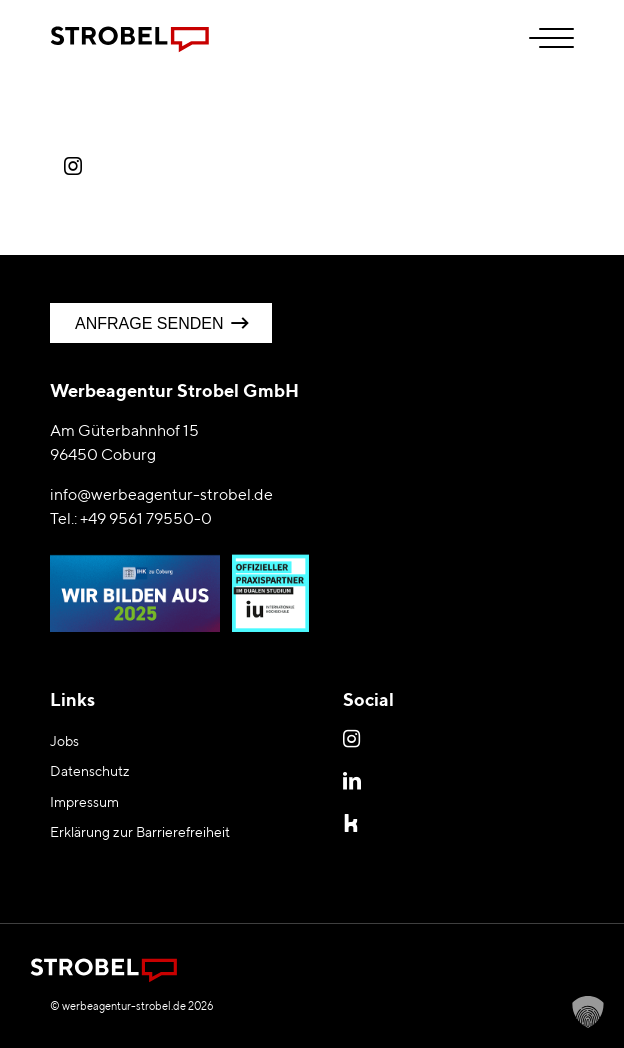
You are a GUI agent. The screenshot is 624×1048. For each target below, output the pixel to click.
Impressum (84, 802)
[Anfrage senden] (161, 323)
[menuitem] (541, 40)
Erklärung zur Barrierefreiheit (140, 832)
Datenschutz (90, 771)
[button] (588, 1012)
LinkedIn (354, 780)
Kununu (354, 822)
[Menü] (541, 40)
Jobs (64, 741)
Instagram (354, 738)
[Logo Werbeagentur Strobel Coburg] (259, 40)
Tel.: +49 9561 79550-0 (131, 518)
